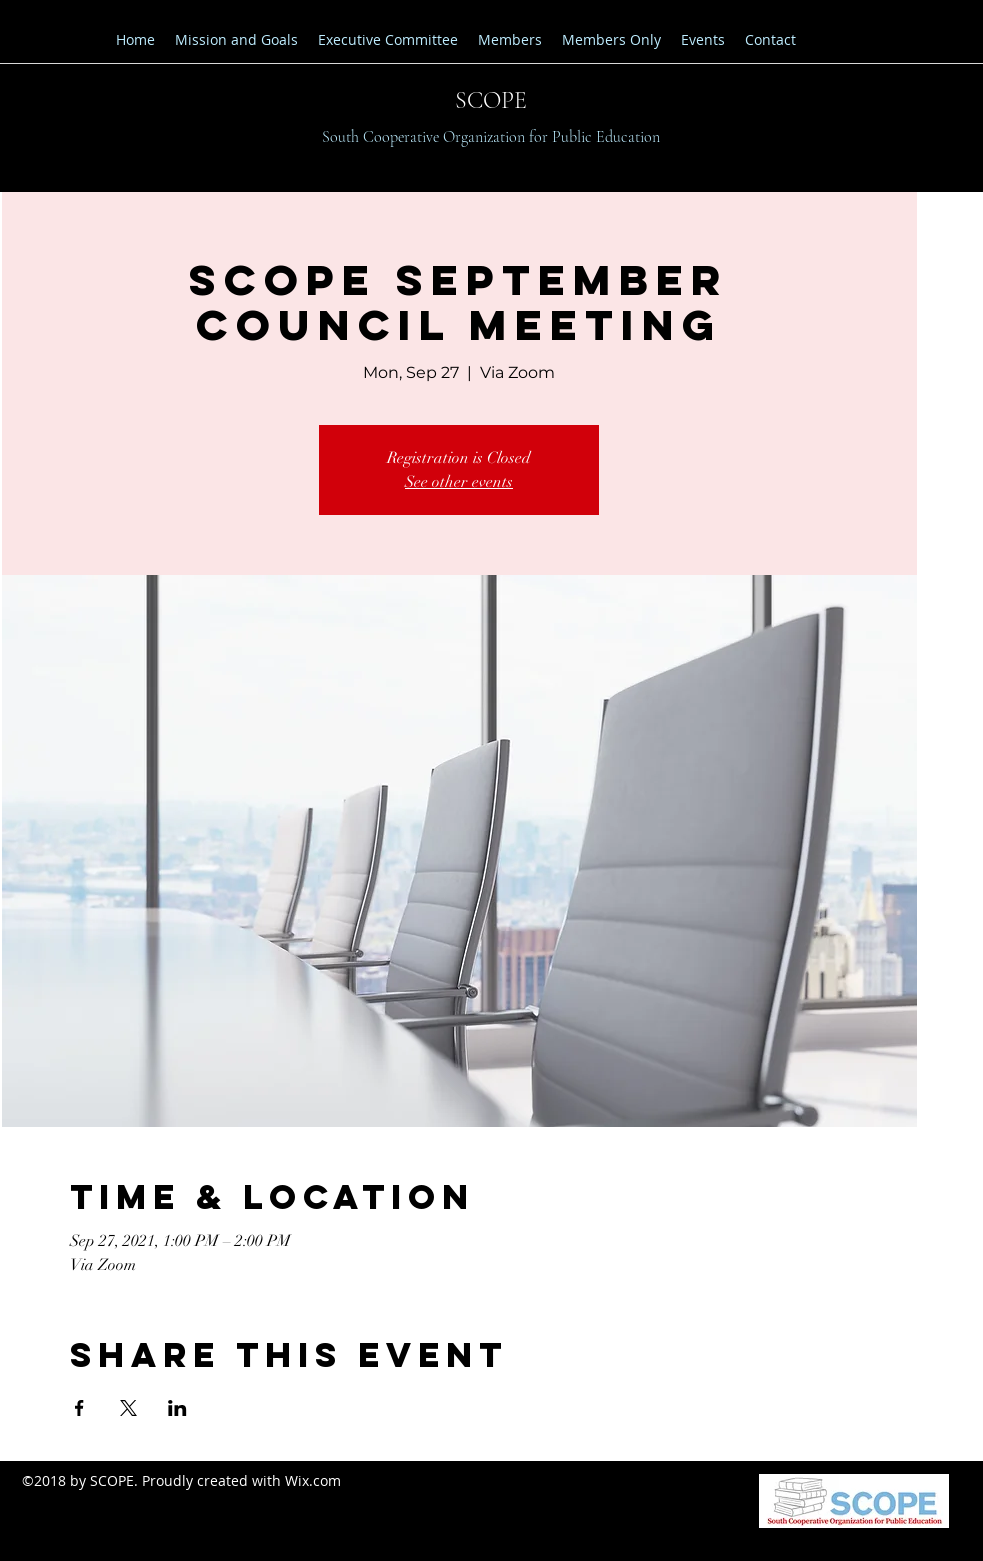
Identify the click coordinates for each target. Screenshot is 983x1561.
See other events (459, 482)
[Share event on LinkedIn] (177, 1408)
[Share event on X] (128, 1408)
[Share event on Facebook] (79, 1408)
